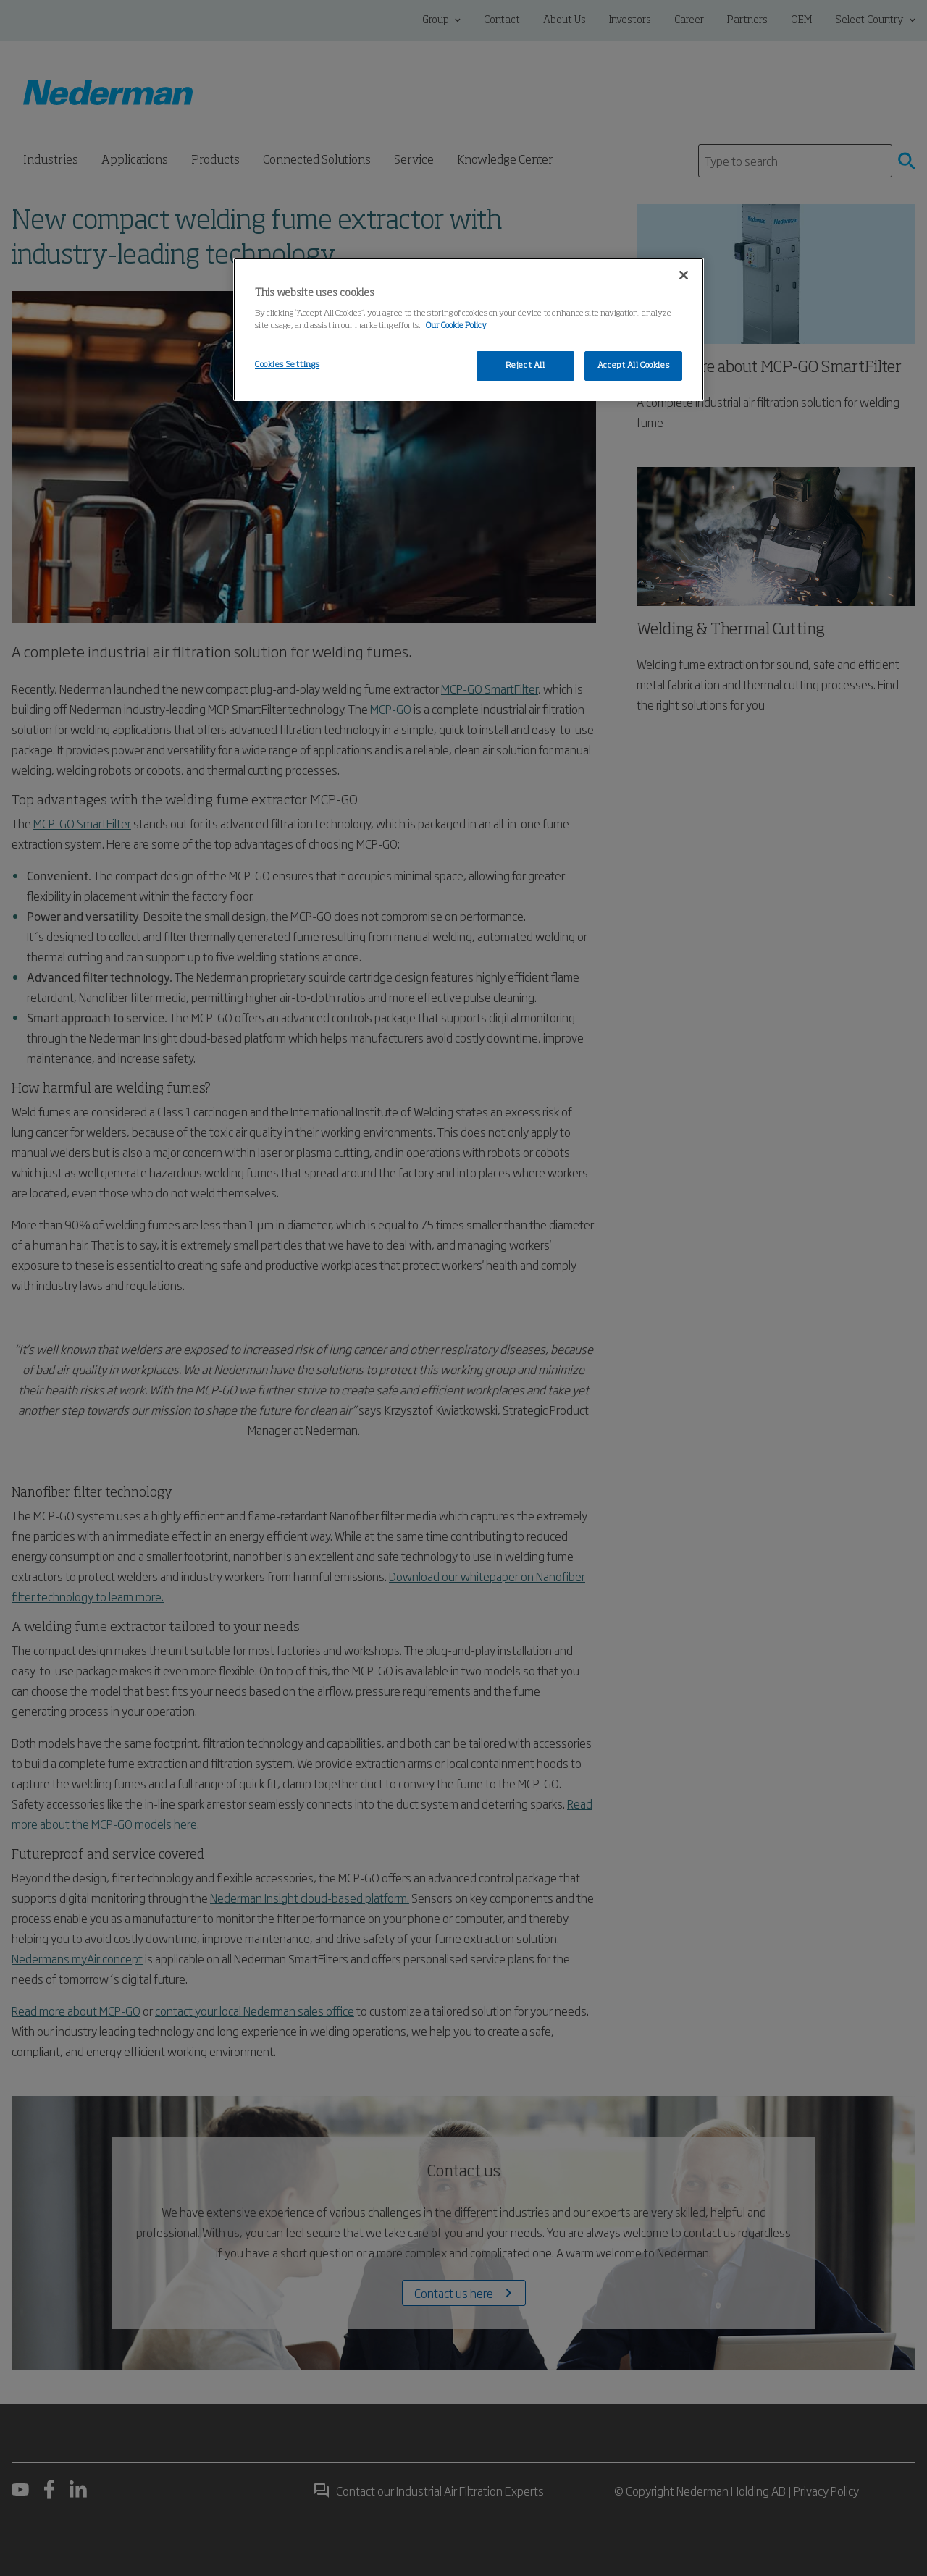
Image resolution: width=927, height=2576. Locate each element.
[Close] (684, 275)
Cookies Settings (287, 365)
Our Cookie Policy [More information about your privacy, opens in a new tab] (456, 325)
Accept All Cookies (633, 365)
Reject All (525, 365)
